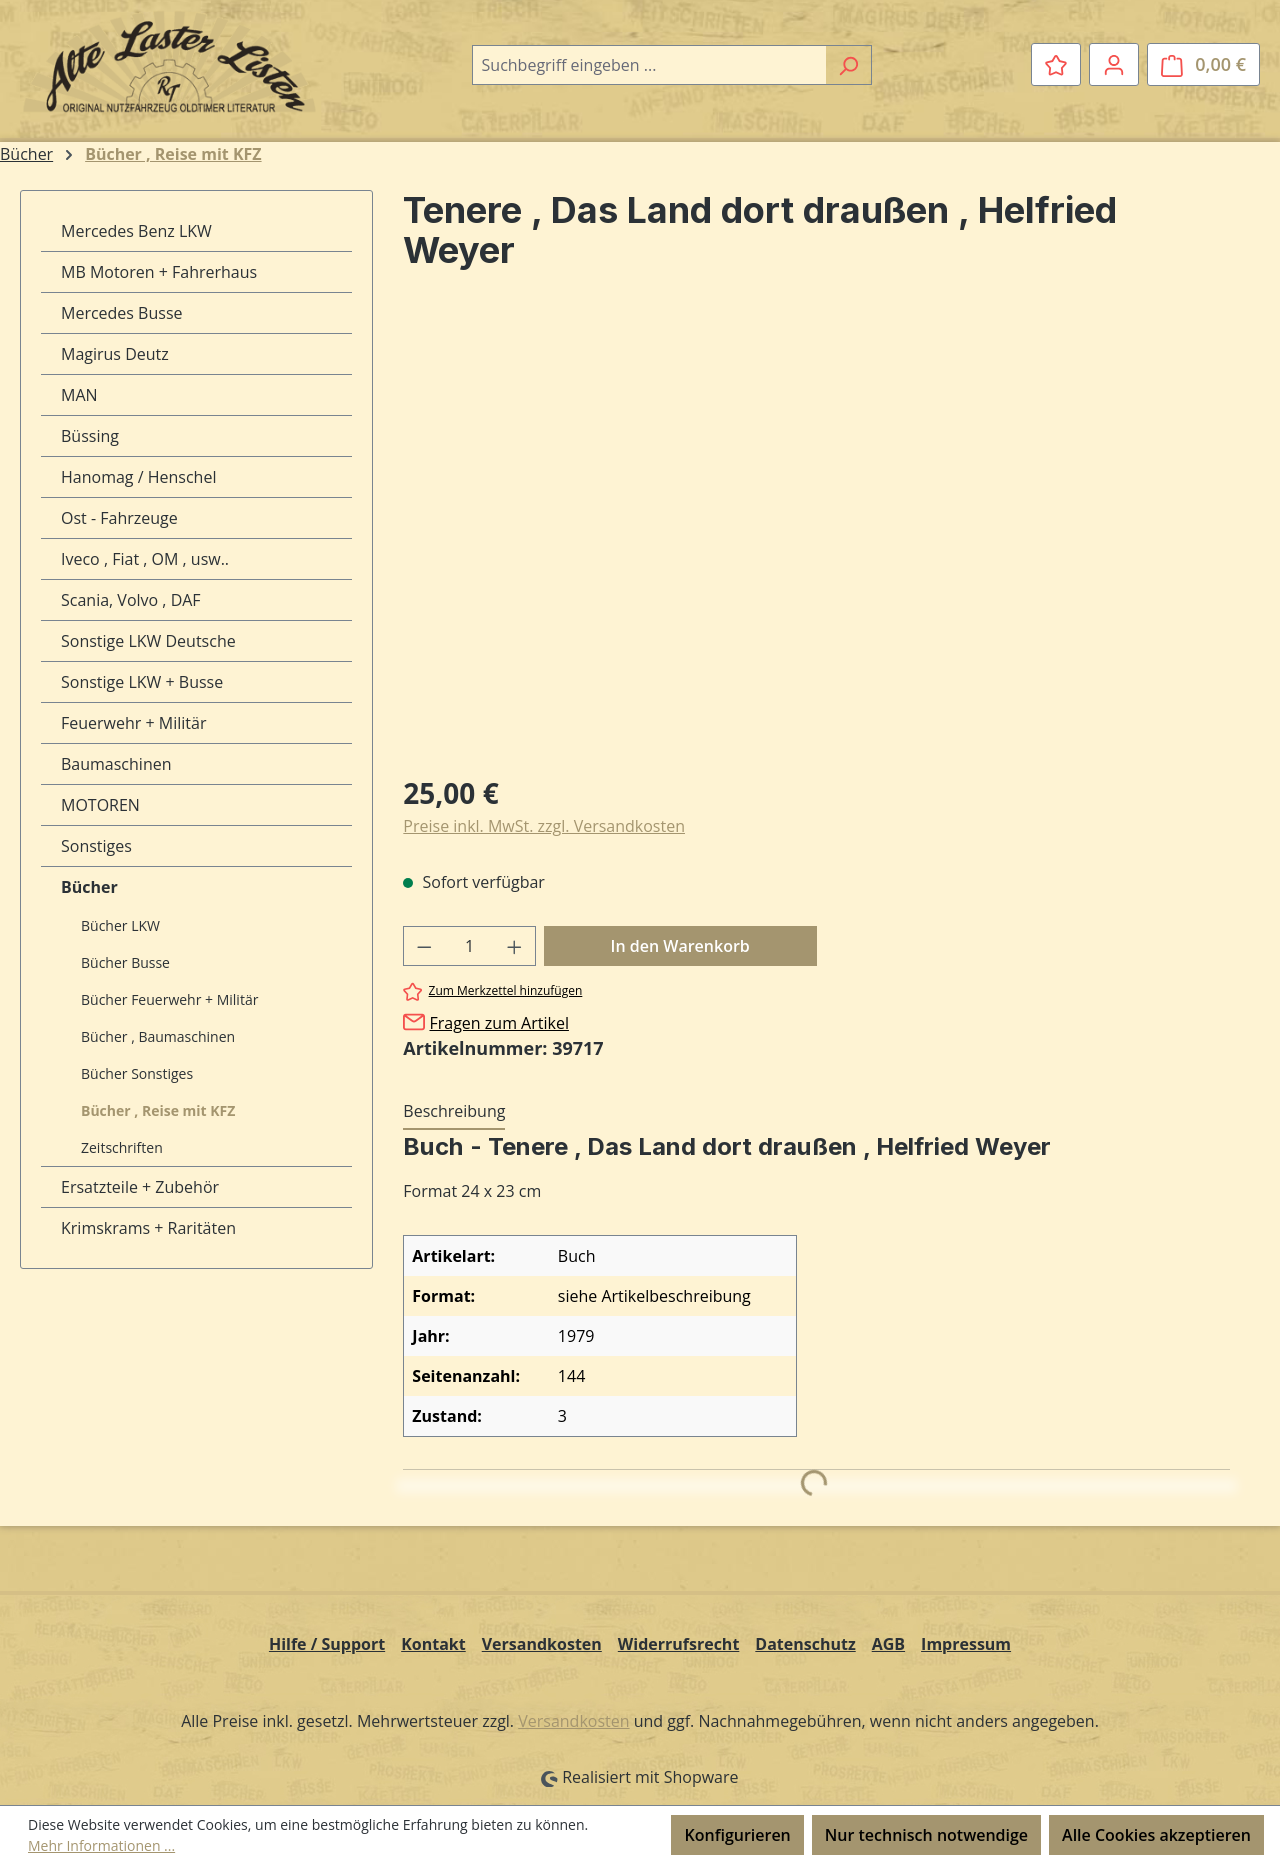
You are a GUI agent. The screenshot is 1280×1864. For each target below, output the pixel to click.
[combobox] (649, 65)
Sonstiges (96, 846)
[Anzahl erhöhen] (515, 946)
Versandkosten (542, 1644)
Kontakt (433, 1644)
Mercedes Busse (122, 313)
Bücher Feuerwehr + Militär (169, 999)
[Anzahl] (469, 946)
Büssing (90, 436)
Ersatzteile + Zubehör (140, 1187)
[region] (816, 541)
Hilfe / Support (327, 1644)
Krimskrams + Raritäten (148, 1228)
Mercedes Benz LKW (136, 231)
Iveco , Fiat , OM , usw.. (145, 559)
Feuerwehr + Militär (133, 723)
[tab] (454, 1112)
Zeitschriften (122, 1147)
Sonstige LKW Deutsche (148, 641)
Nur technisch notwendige (926, 1835)
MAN (79, 395)
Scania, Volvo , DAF (131, 600)
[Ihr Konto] (1114, 64)
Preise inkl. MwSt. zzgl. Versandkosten (544, 826)
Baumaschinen (116, 764)
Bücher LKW (120, 925)
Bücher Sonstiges (137, 1073)
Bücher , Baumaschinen (158, 1036)
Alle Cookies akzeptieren (1156, 1835)
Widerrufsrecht (679, 1644)
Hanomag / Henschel (138, 477)
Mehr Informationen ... (101, 1845)
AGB (888, 1644)
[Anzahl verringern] (424, 946)
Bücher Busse (125, 962)
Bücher (89, 887)
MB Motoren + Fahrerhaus (159, 272)
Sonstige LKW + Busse (142, 682)
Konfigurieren (737, 1835)
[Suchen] (848, 65)
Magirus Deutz (115, 354)
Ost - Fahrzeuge (119, 518)
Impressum (966, 1644)
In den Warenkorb (680, 946)
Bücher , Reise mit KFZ (158, 1110)
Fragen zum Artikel (498, 1023)
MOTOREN (100, 805)
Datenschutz (805, 1644)
